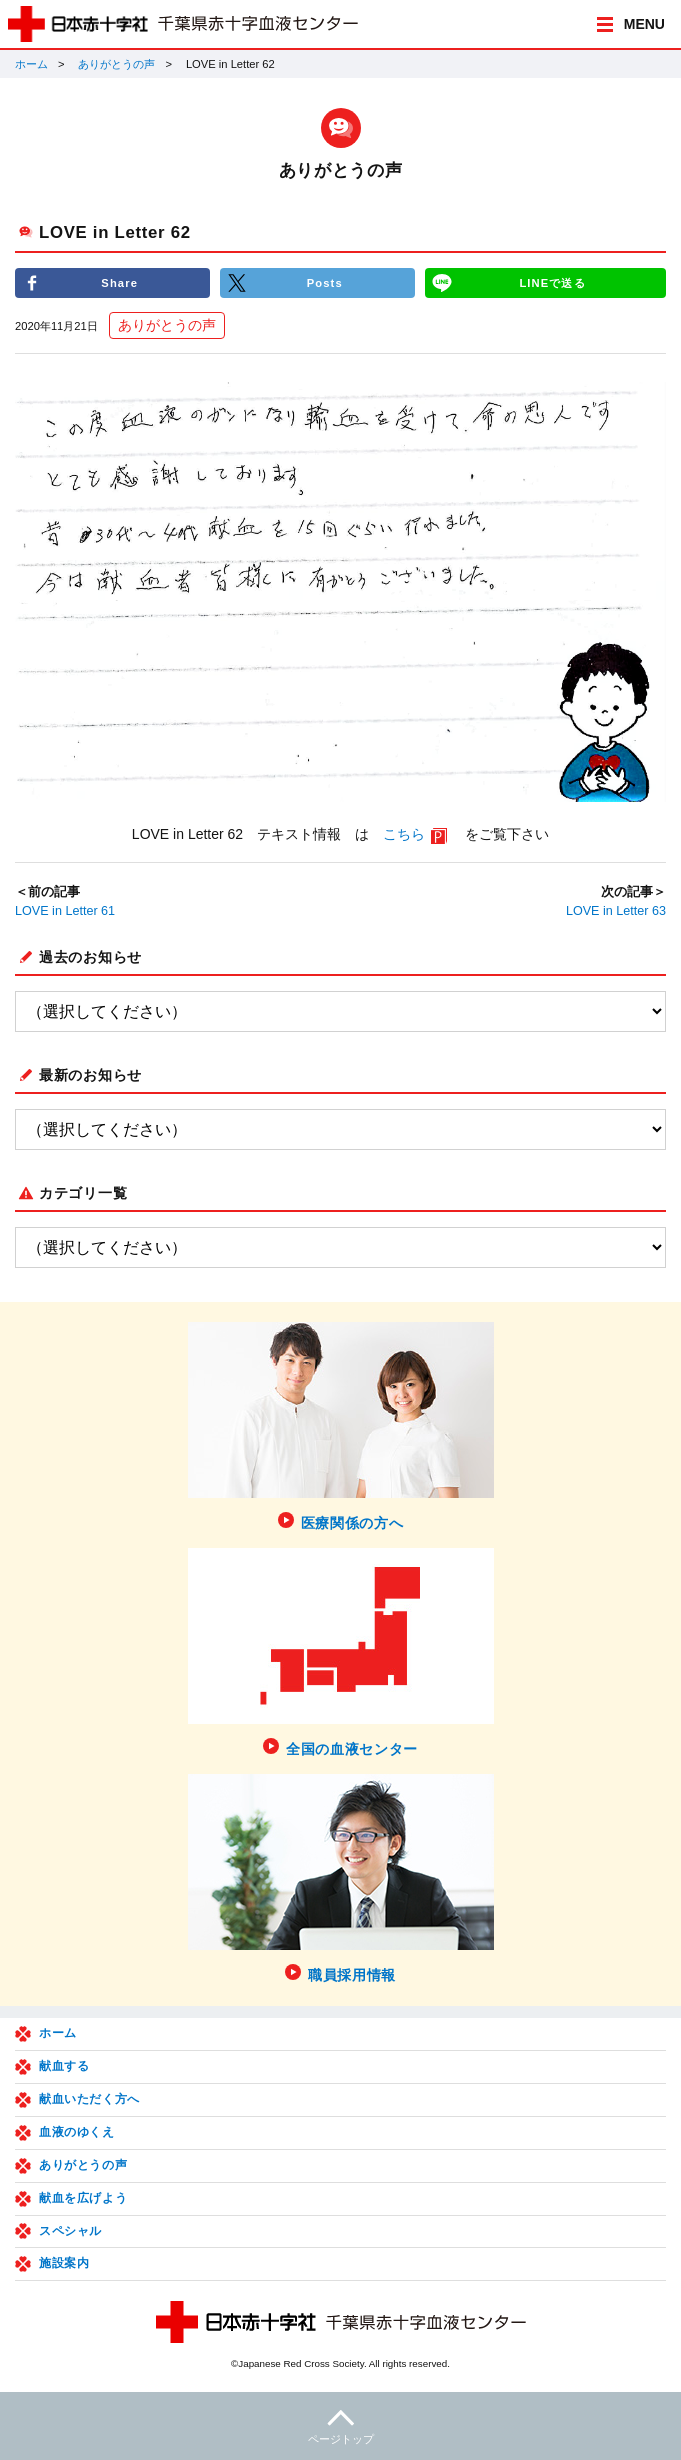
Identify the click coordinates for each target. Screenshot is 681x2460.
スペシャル (70, 2231)
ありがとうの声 (116, 64)
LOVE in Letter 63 (616, 911)
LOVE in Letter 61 (65, 911)
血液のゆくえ (77, 2132)
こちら (404, 834)
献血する (64, 2066)
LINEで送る (552, 283)
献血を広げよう (83, 2198)
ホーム (31, 64)
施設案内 (64, 2263)
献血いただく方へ (89, 2099)
